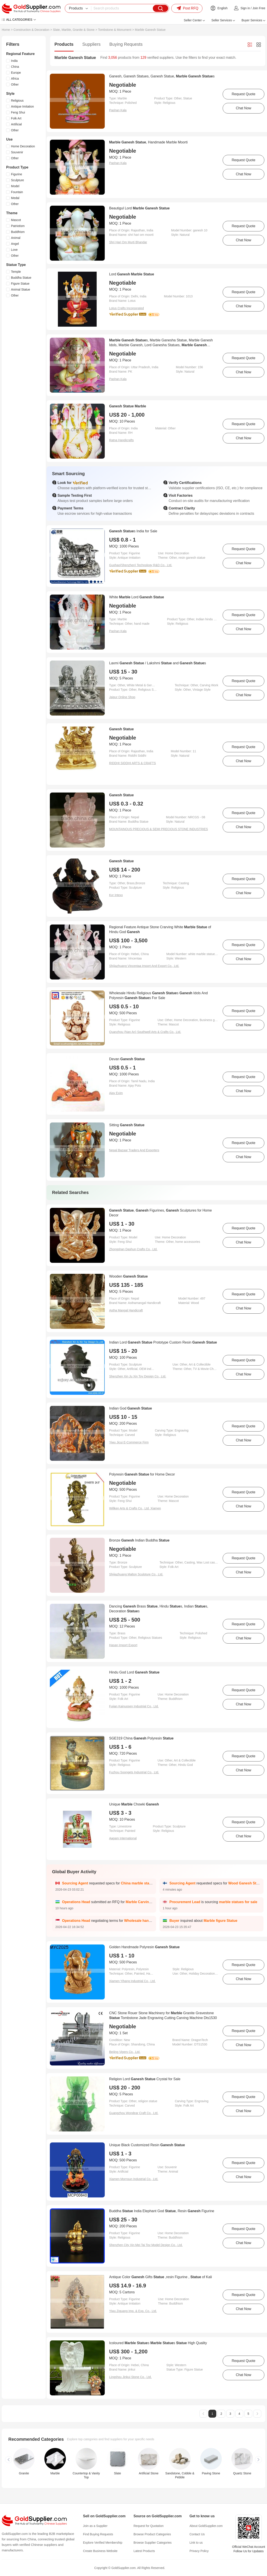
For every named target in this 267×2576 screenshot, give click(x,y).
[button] (8, 2459)
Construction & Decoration (31, 29)
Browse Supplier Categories (153, 2542)
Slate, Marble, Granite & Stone (74, 29)
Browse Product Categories (152, 2534)
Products (64, 44)
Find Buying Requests (98, 2534)
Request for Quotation (149, 2526)
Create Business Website (100, 2551)
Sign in (245, 8)
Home (6, 29)
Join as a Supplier (95, 2526)
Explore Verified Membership (102, 2542)
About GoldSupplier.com (206, 2526)
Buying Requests (126, 44)
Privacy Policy (199, 2551)
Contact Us (197, 2534)
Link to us (196, 2542)
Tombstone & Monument (114, 29)
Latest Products (144, 2551)
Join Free (259, 8)
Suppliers (91, 44)
